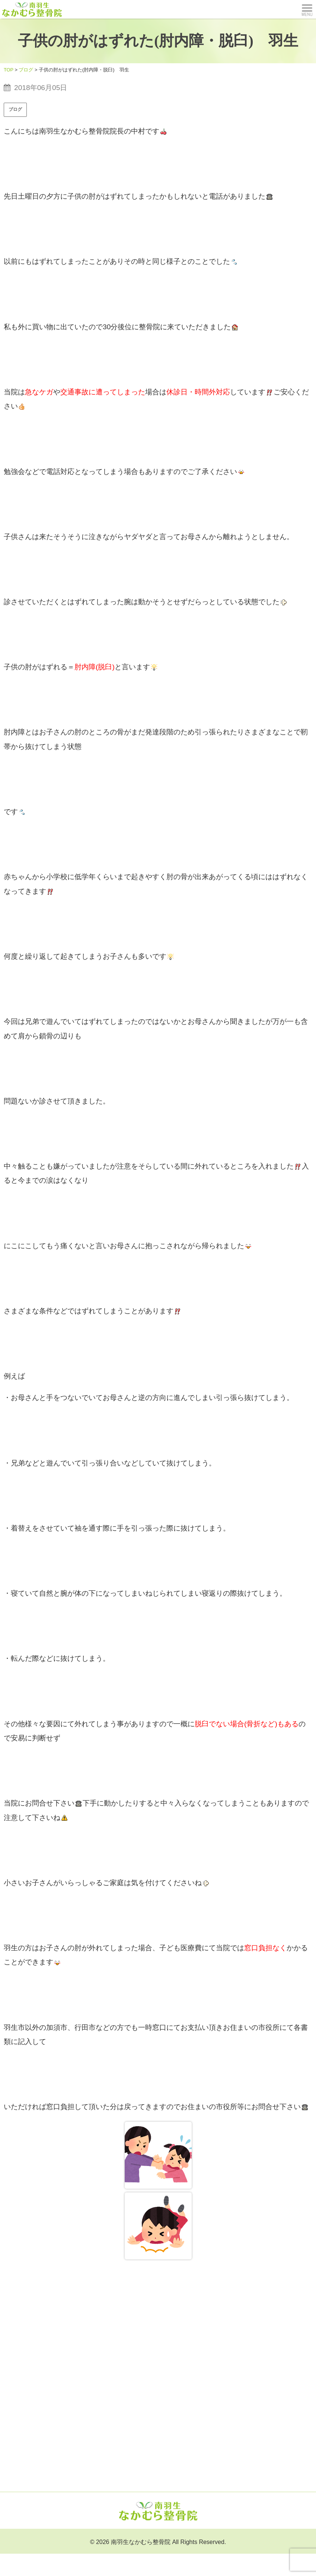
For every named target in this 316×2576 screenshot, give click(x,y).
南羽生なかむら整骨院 (140, 2542)
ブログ (15, 109)
